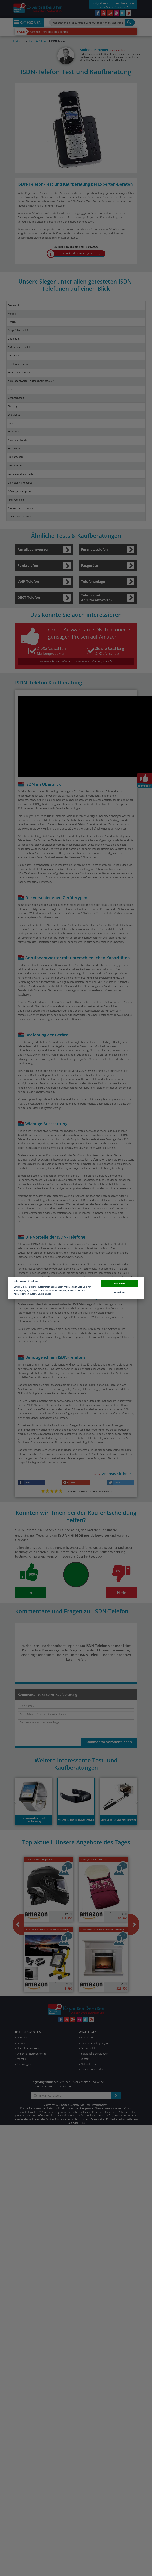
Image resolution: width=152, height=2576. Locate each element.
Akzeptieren (119, 1283)
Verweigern (119, 1292)
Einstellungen (44, 1293)
